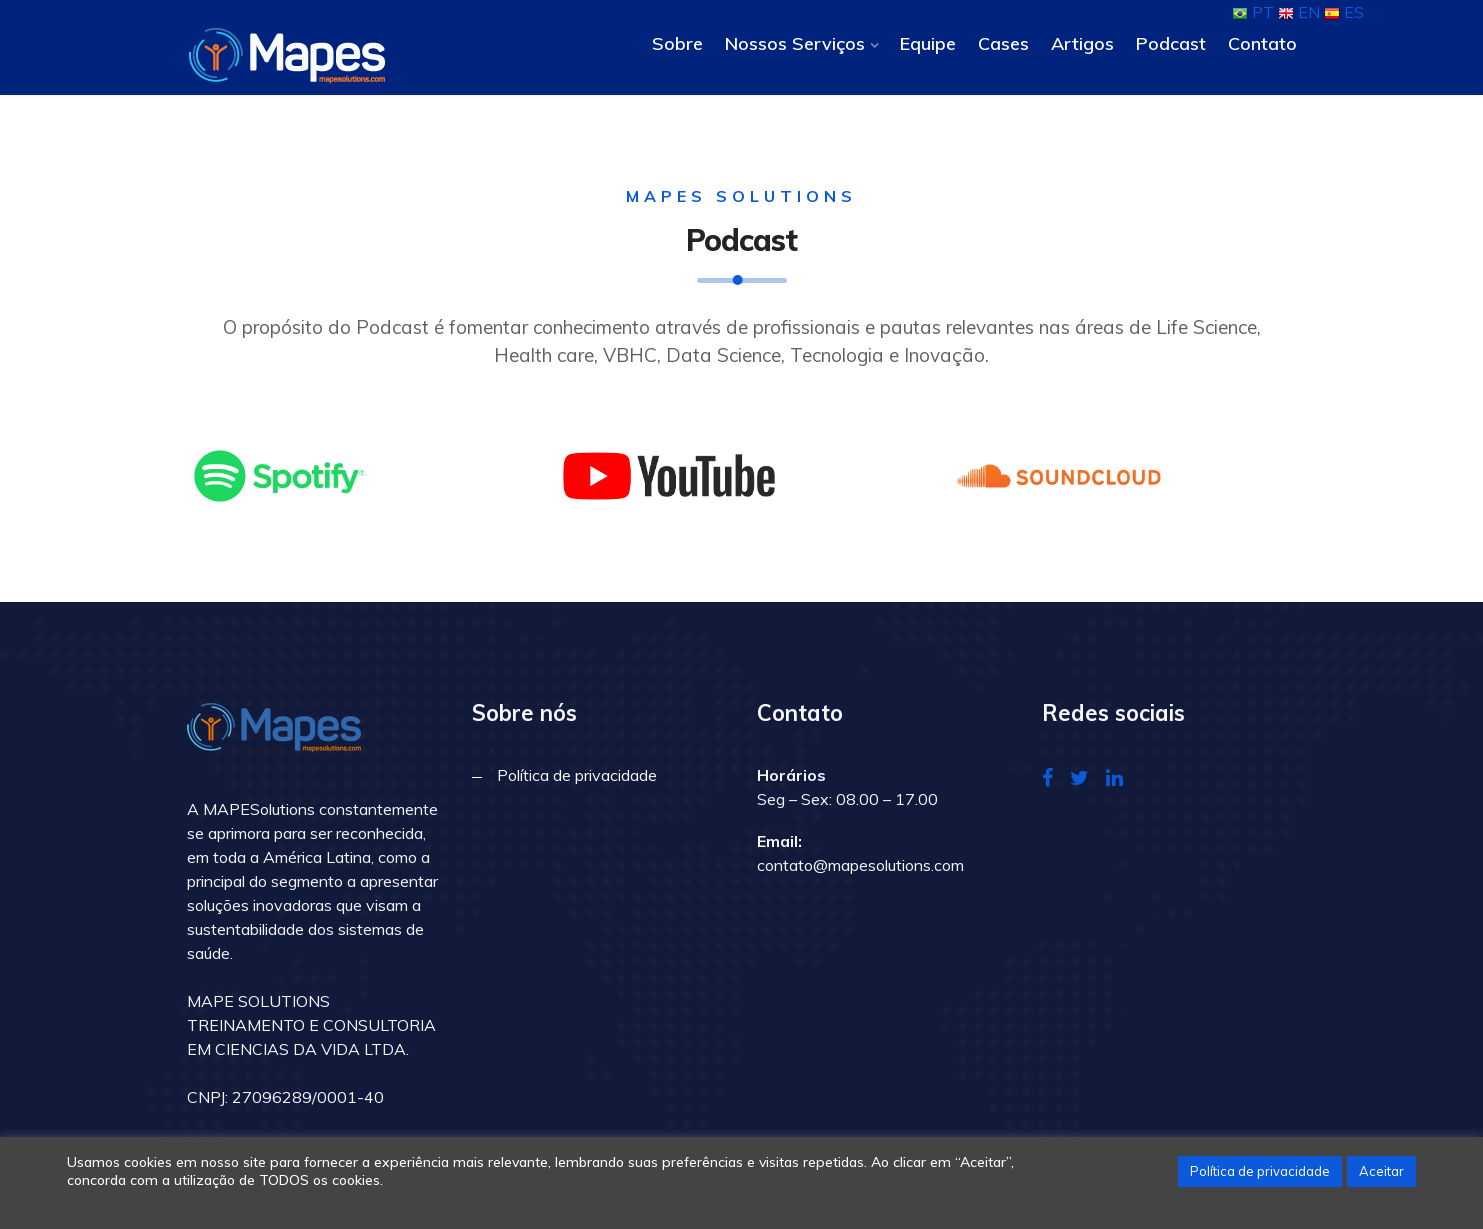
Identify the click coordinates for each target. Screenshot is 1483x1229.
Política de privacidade (577, 775)
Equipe (928, 43)
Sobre (677, 43)
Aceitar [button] (1381, 1171)
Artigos (1082, 43)
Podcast (1171, 43)
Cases (1003, 43)
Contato (1262, 43)
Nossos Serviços (795, 43)
